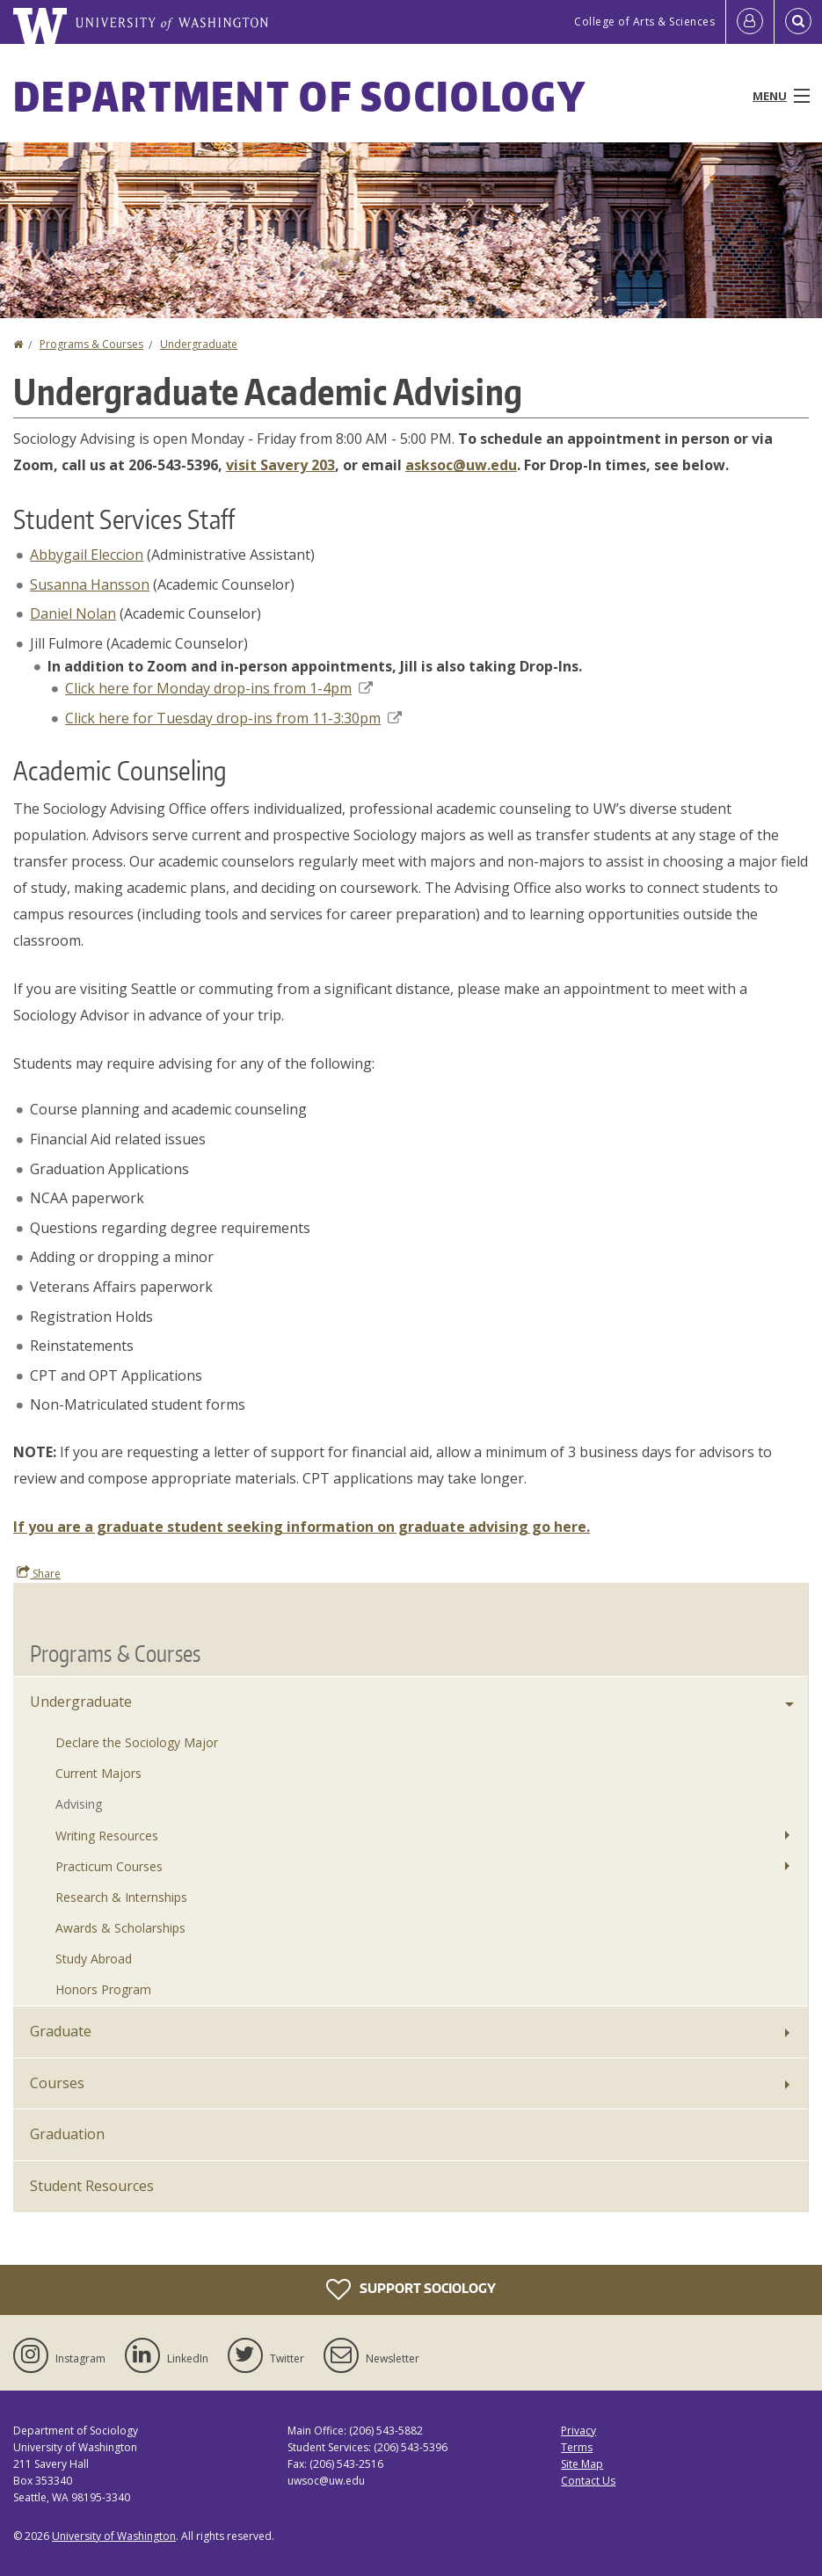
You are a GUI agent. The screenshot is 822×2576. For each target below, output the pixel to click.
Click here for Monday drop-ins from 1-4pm (219, 688)
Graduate (60, 2031)
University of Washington (114, 2536)
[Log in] (750, 22)
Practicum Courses (109, 1866)
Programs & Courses (91, 344)
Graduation (67, 2134)
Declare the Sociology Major (136, 1742)
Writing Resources (106, 1835)
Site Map (582, 2463)
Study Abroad (93, 1958)
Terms (577, 2447)
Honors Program (103, 1989)
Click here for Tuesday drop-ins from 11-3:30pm (233, 718)
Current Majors (98, 1773)
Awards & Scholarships (120, 1927)
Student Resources (92, 2185)
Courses (57, 2083)
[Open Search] (798, 22)
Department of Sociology (299, 96)
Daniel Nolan (73, 613)
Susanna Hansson (89, 584)
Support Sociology (411, 2289)
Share (39, 1573)
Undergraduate (198, 344)
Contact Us (588, 2480)
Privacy (578, 2430)
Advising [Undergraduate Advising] (78, 1804)
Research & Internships (121, 1897)
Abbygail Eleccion (86, 554)
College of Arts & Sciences (644, 21)
